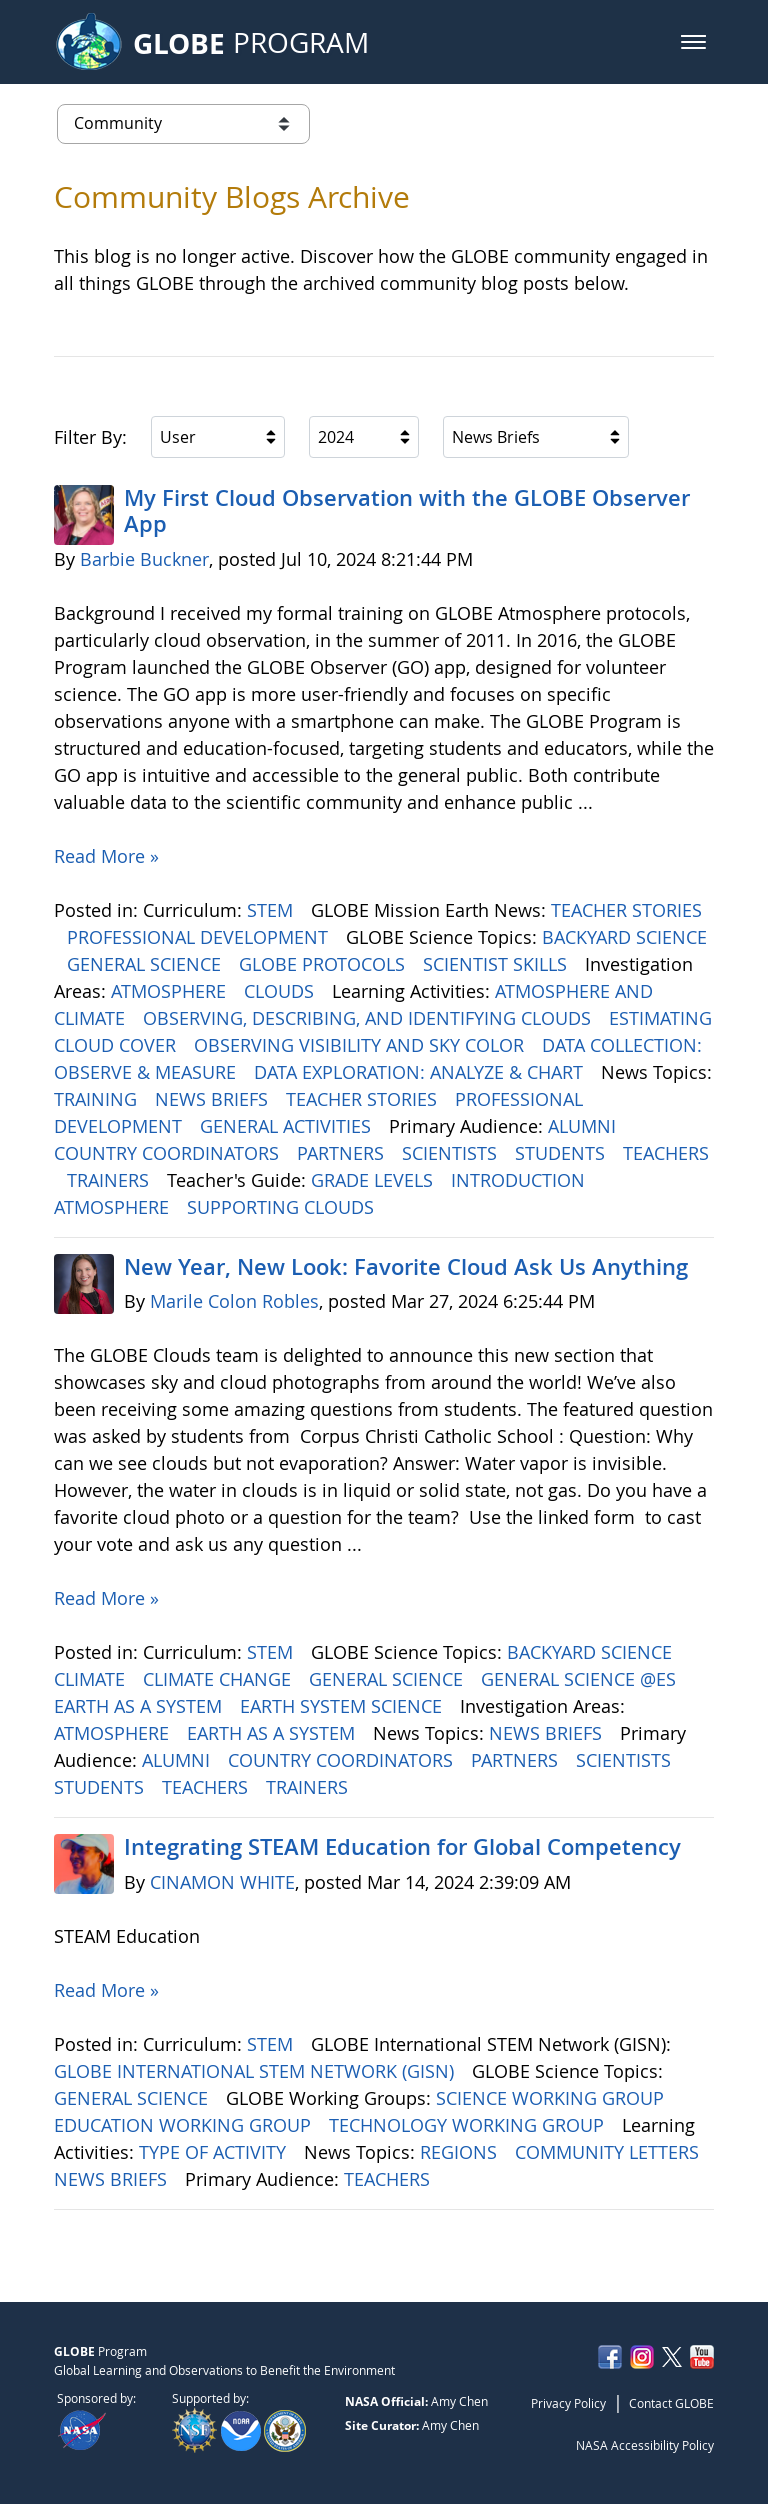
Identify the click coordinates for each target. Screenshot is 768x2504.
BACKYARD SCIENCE (624, 937)
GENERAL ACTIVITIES (288, 1126)
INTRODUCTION (520, 1180)
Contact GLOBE (671, 2403)
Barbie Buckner (144, 559)
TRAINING (98, 1099)
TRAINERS (110, 1180)
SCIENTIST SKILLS (497, 964)
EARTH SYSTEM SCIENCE (343, 1706)
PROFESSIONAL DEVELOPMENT (200, 937)
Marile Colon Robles (234, 1301)
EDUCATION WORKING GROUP (185, 2125)
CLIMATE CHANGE (219, 1679)
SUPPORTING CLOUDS (283, 1207)
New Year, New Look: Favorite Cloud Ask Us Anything (406, 1267)
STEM (272, 910)
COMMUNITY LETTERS (609, 2152)
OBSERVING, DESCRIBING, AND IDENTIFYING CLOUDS (369, 1018)
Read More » (106, 856)
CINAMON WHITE (222, 1882)
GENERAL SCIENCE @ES (581, 1679)
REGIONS (461, 2152)
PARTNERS (343, 1153)
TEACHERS (666, 1153)
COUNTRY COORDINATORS (169, 1153)
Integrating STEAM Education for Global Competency (402, 1847)
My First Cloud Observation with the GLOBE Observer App (407, 511)
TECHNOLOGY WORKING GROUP (469, 2125)
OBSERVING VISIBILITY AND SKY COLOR (361, 1045)
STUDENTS (562, 1153)
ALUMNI (584, 1126)
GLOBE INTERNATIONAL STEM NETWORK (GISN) (256, 2071)
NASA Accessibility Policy (645, 2445)
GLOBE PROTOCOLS (324, 964)
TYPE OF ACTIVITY (215, 2152)
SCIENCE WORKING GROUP (552, 2098)
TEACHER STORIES (626, 910)
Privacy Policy (568, 2403)
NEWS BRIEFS (214, 1099)
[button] (693, 42)
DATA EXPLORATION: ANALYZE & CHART (421, 1072)
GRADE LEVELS (374, 1180)
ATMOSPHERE (171, 991)
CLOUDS (281, 991)
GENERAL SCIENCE (146, 964)
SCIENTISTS (452, 1153)
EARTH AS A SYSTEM (140, 1706)
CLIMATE (92, 1679)
